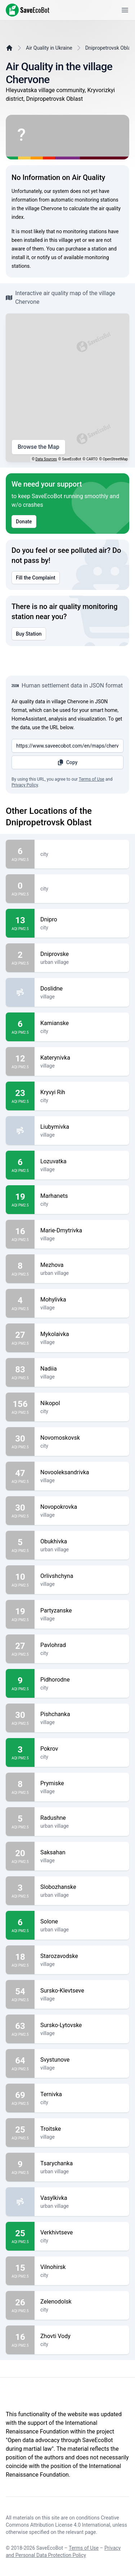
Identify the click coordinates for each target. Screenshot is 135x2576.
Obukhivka (81, 1541)
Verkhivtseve (81, 2232)
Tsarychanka (81, 2163)
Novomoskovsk (81, 1438)
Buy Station (29, 633)
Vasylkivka (81, 2198)
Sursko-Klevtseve (81, 1990)
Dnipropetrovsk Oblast (110, 48)
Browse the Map (39, 447)
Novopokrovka (81, 1507)
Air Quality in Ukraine (49, 48)
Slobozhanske (81, 1887)
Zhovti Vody (81, 2336)
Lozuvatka (81, 1161)
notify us (47, 257)
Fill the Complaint (36, 577)
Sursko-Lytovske (81, 2025)
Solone (81, 1921)
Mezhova (81, 1265)
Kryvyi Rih (81, 1092)
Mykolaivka (81, 1334)
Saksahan (81, 1852)
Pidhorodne (81, 1679)
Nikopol (81, 1403)
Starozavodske (81, 1956)
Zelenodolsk (81, 2301)
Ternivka (81, 2094)
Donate (24, 521)
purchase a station (86, 249)
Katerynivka (81, 1058)
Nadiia (81, 1368)
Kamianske (81, 1023)
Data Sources (46, 459)
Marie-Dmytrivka (81, 1230)
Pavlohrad (81, 1645)
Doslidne (81, 988)
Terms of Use (91, 779)
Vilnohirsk (81, 2267)
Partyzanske (81, 1610)
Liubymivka (81, 1127)
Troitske (81, 2129)
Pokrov (81, 1749)
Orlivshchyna (81, 1576)
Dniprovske (81, 954)
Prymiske (81, 1783)
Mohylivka (81, 1299)
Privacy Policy (25, 785)
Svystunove (81, 2060)
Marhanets (81, 1196)
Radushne (81, 1818)
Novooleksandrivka (81, 1472)
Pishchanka (81, 1714)
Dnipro (81, 919)
